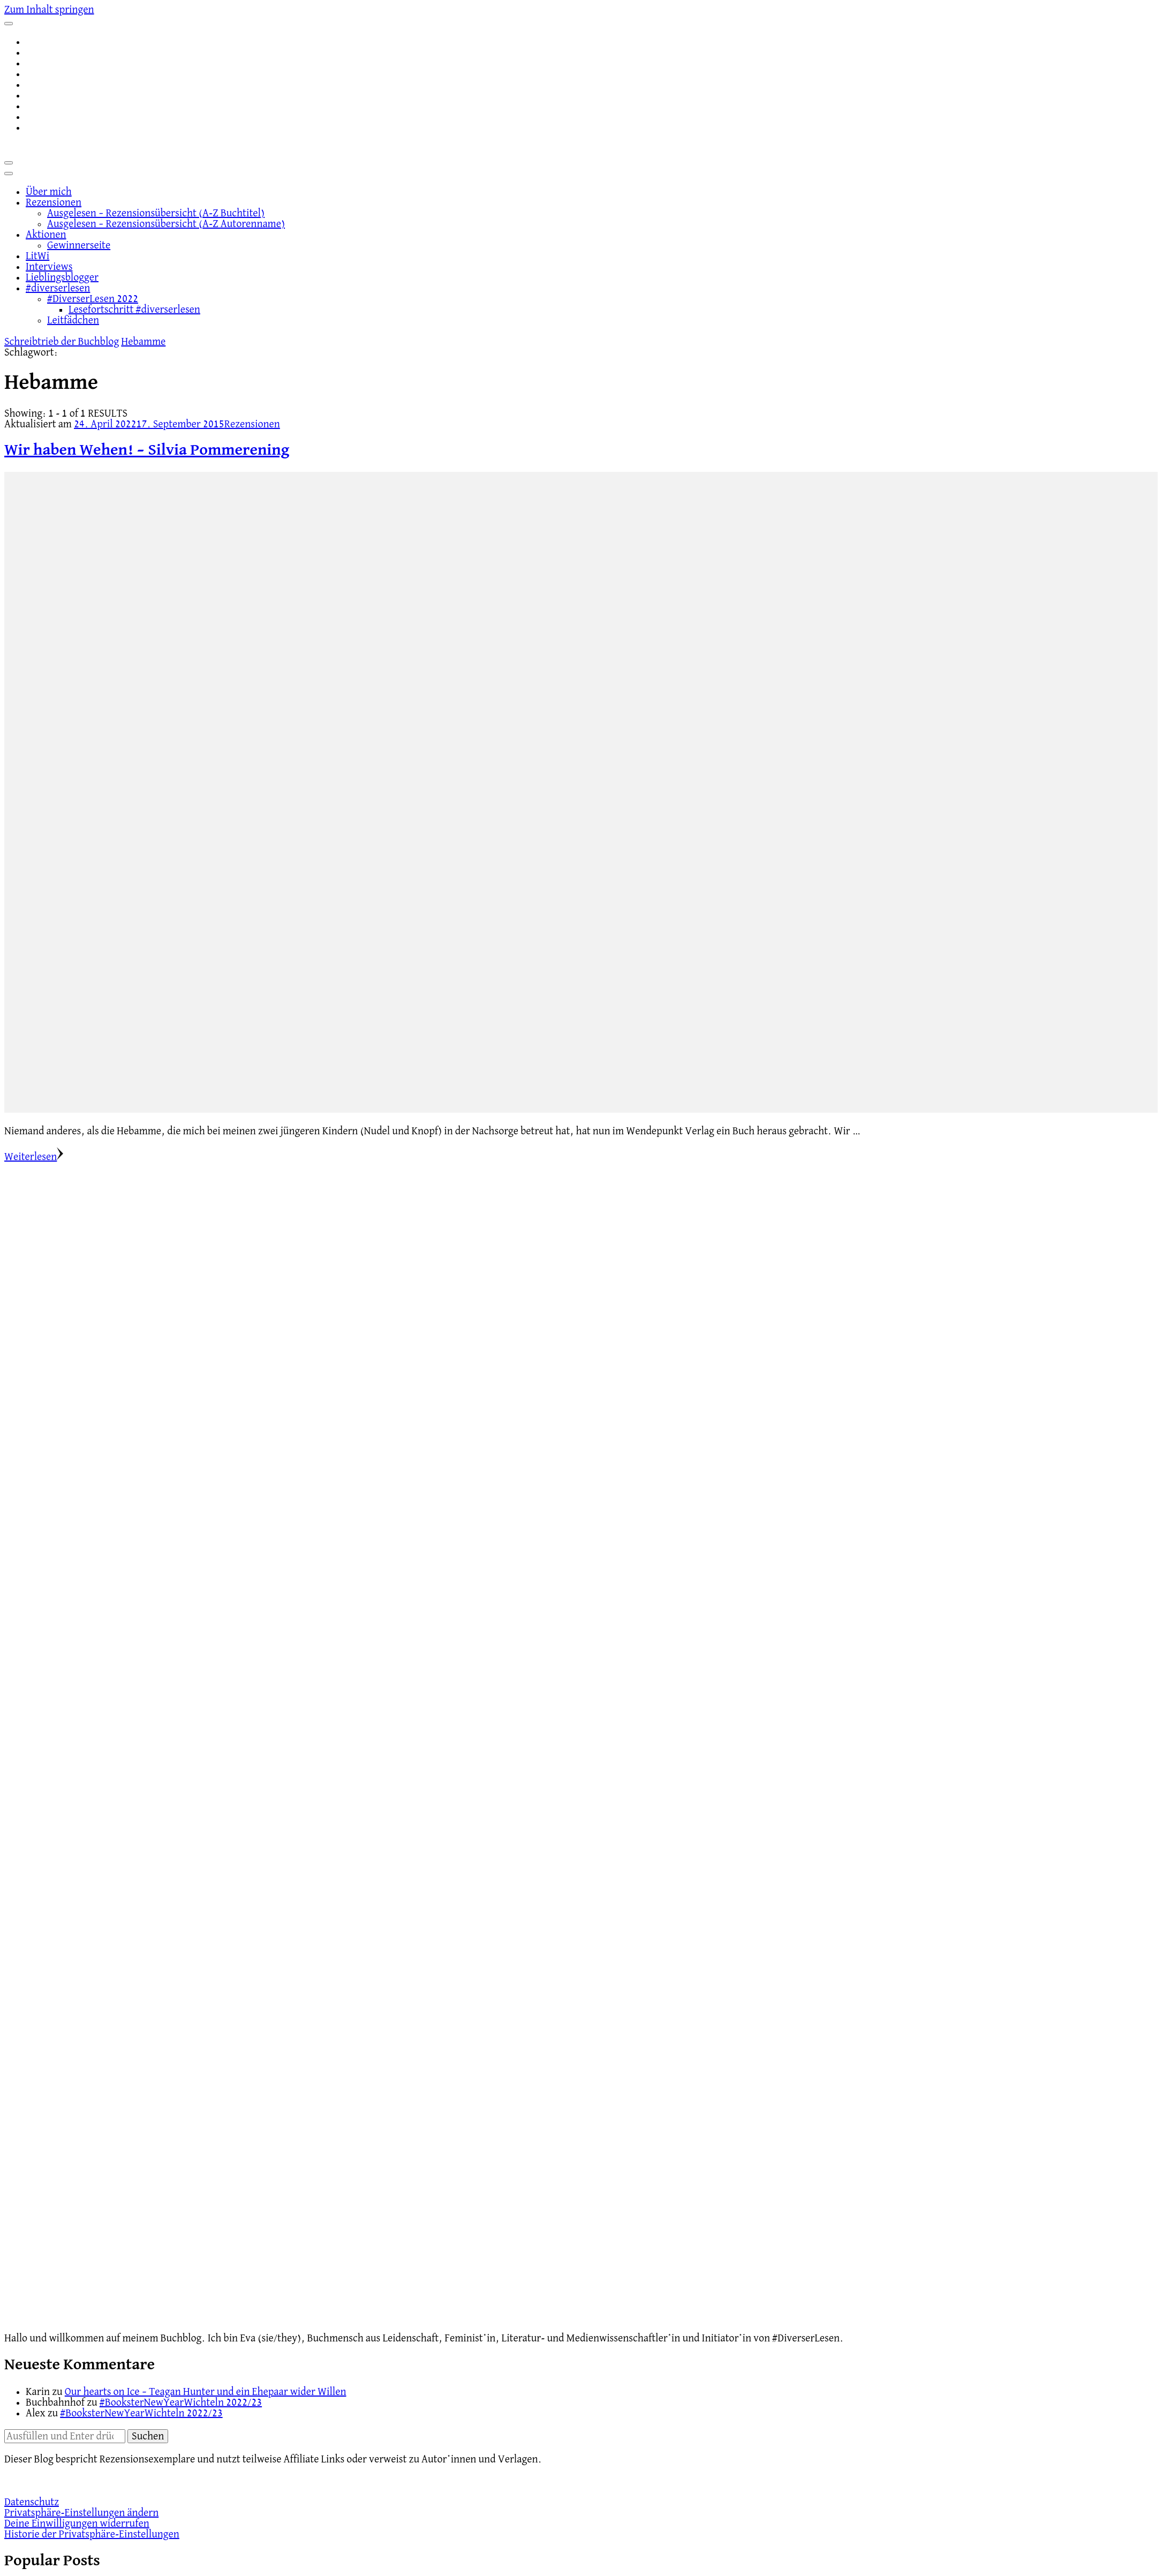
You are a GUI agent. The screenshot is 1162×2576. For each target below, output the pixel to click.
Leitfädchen (73, 320)
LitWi (37, 256)
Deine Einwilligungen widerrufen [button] (76, 2523)
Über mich (49, 191)
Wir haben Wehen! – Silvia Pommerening (146, 450)
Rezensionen (53, 202)
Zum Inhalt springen (49, 9)
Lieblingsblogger (62, 277)
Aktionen (46, 234)
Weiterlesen (33, 1156)
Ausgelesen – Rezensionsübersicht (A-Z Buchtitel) (156, 213)
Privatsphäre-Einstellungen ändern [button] (81, 2512)
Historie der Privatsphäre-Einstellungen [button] (91, 2534)
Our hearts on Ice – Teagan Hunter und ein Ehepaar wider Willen (205, 2391)
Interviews (49, 266)
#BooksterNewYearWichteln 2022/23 (181, 2402)
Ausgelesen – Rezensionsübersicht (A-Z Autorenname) (166, 224)
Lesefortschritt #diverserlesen (134, 309)
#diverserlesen (58, 288)
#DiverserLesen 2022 (92, 298)
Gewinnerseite (78, 245)
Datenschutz (31, 2502)
